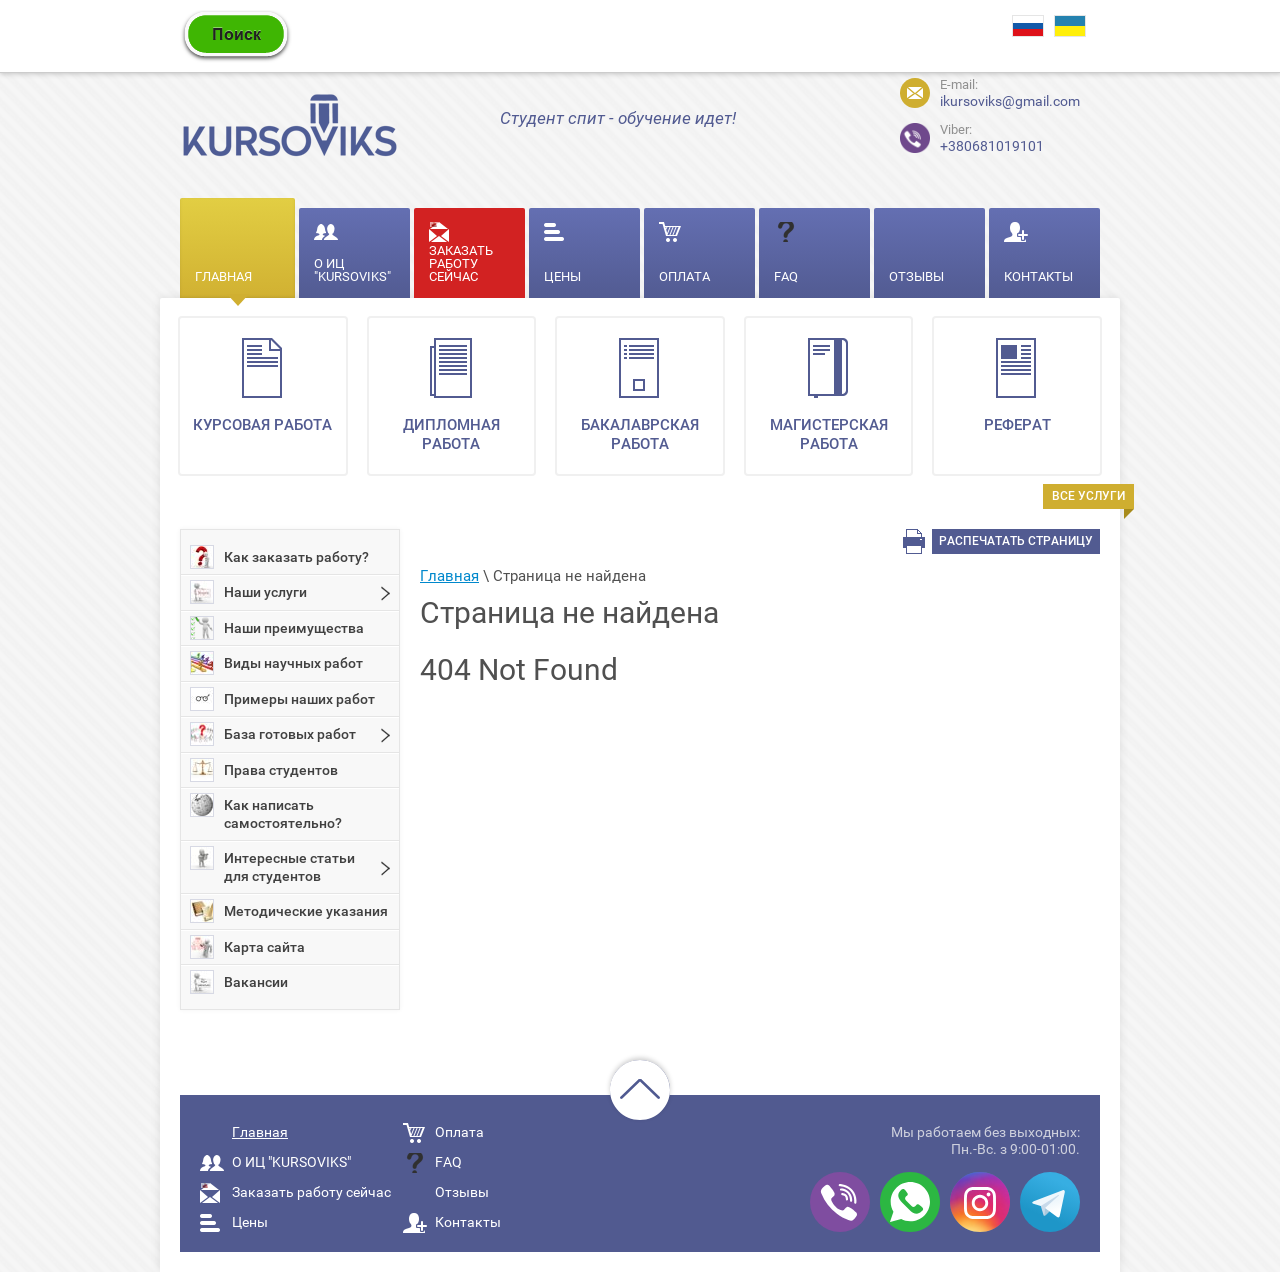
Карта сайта (247, 947)
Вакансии (239, 982)
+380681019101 (955, 135)
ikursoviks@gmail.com (1010, 101)
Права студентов (264, 770)
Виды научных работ (276, 663)
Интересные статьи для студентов (272, 865)
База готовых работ (273, 734)
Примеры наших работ (282, 699)
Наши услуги (248, 592)
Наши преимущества (277, 628)
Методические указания (289, 911)
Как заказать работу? (279, 557)
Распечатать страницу (1016, 541)
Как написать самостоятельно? (266, 812)
